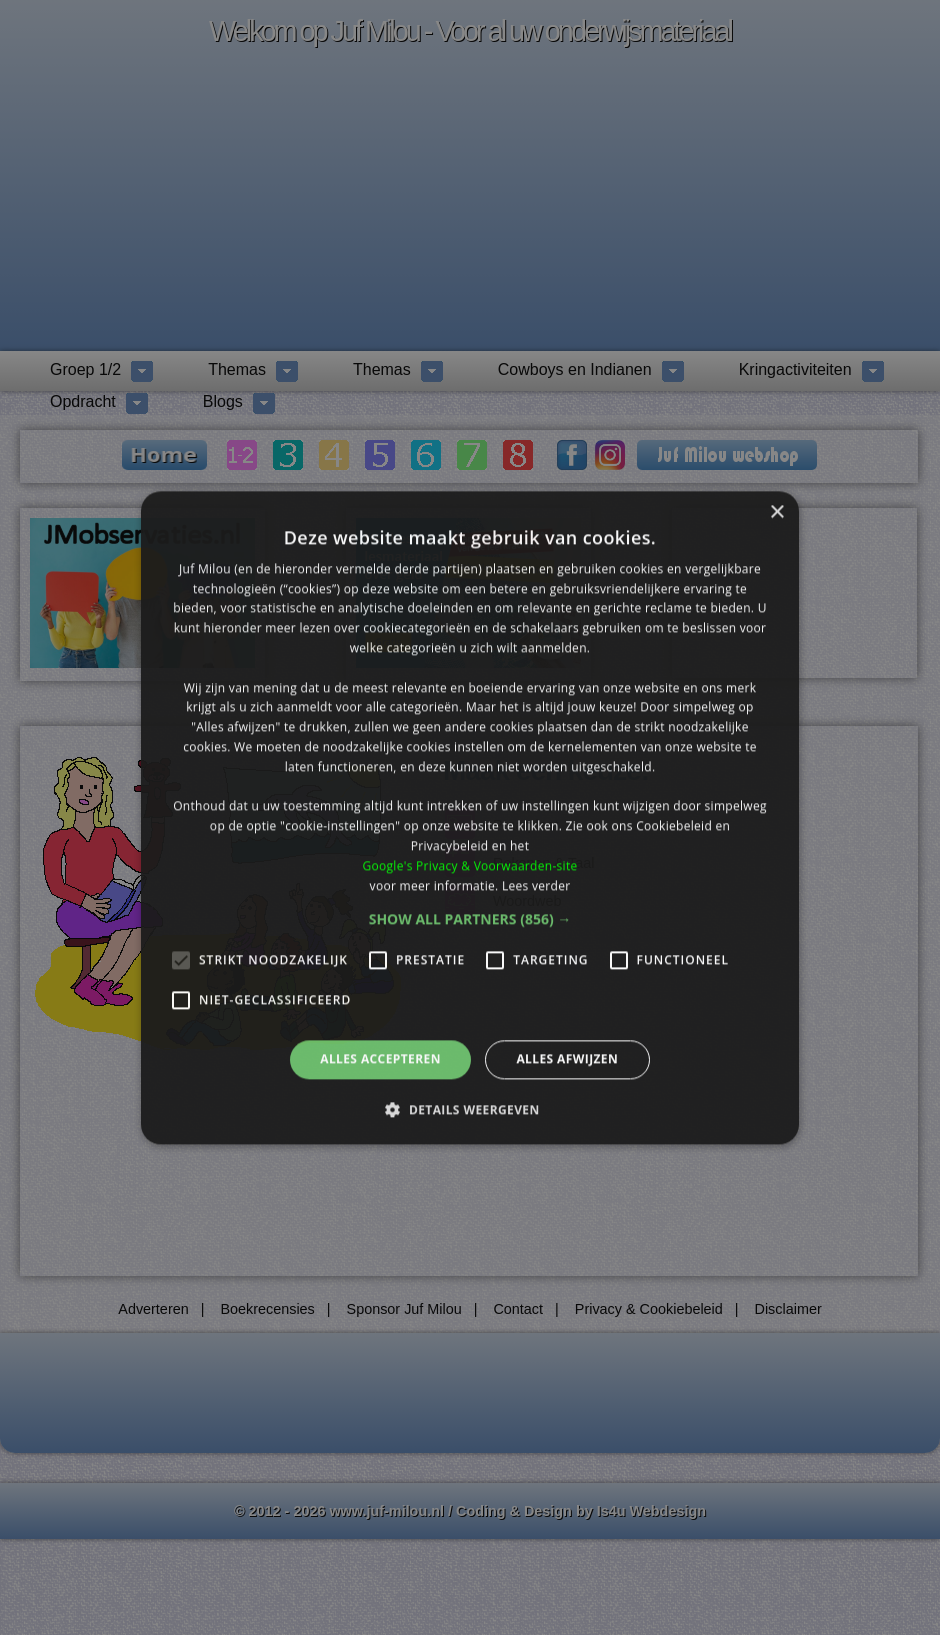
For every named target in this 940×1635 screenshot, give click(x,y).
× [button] (776, 512)
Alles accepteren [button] (380, 1059)
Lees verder (536, 885)
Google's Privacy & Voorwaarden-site (469, 865)
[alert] (470, 817)
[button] (470, 920)
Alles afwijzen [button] (567, 1059)
